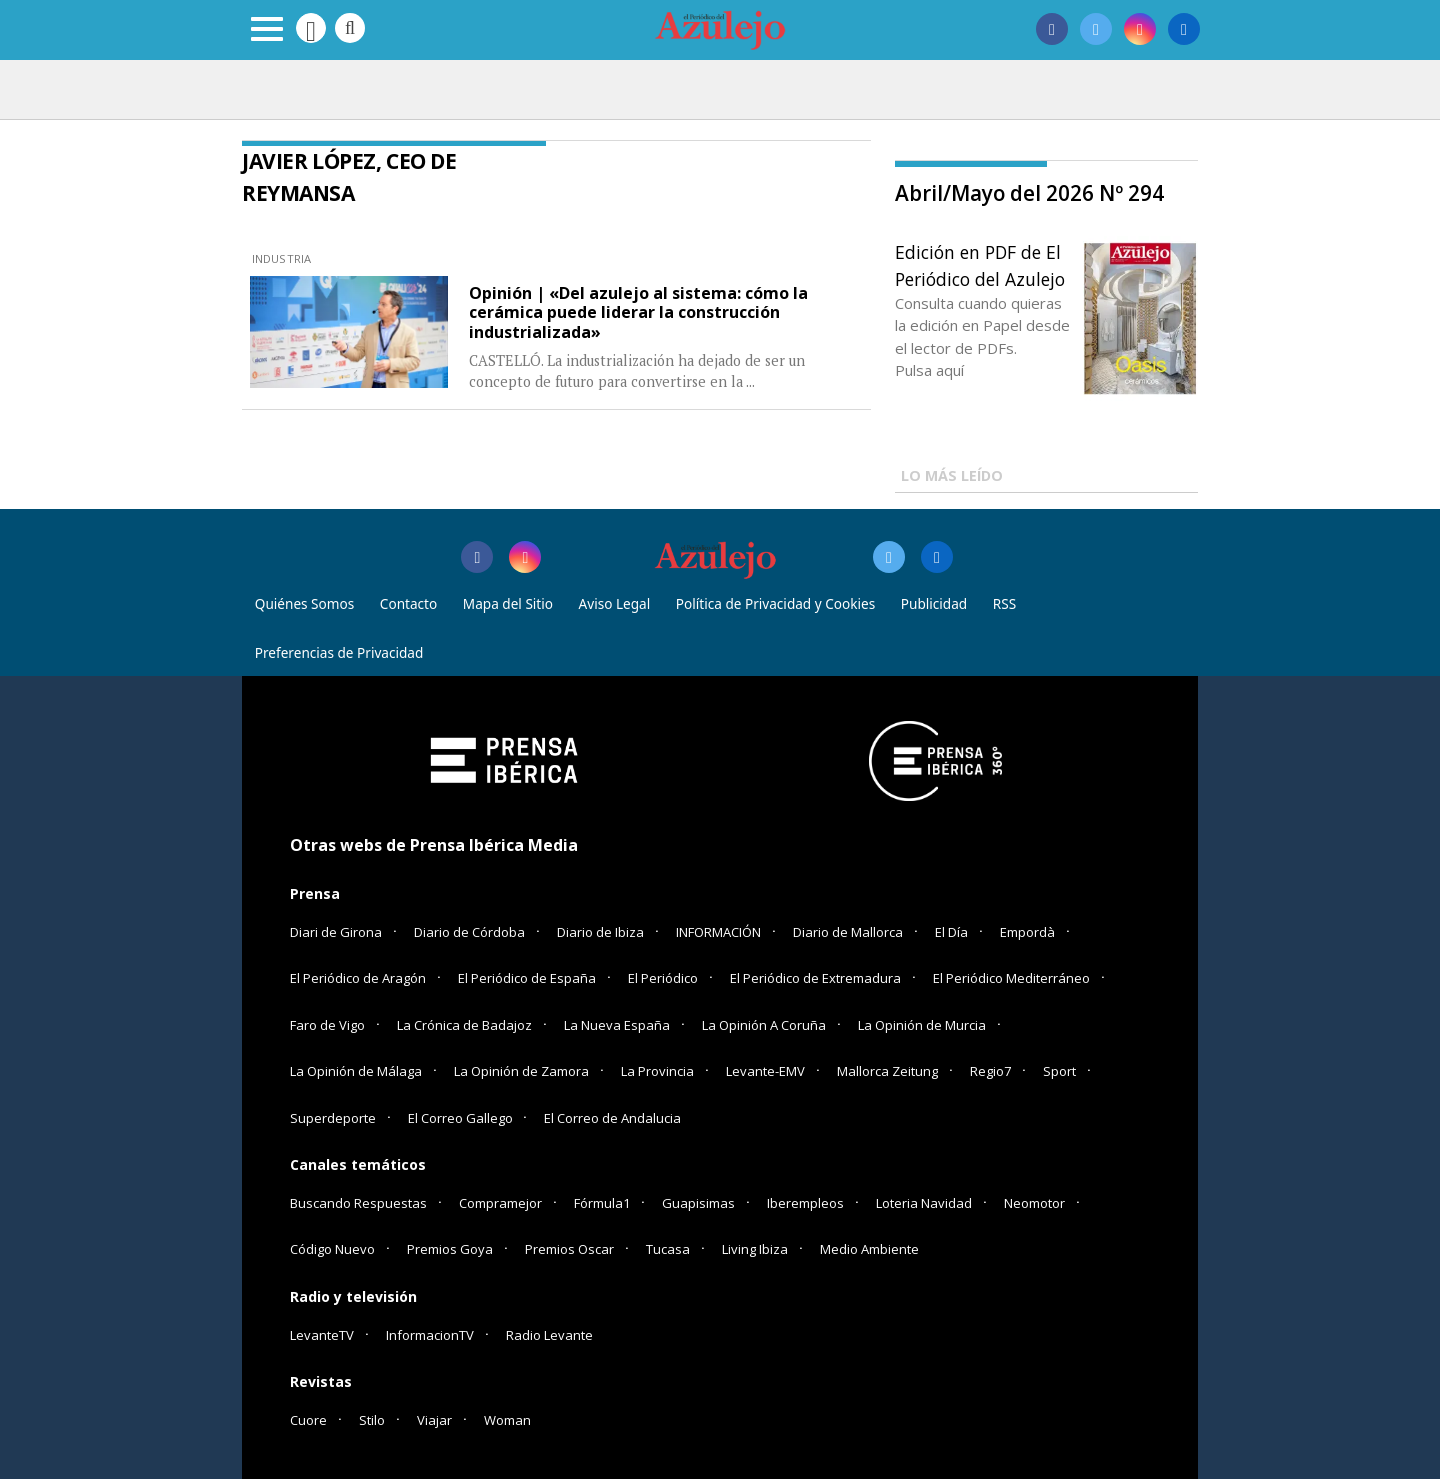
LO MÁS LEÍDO (952, 475)
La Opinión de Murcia (922, 1025)
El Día (951, 932)
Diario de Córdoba (469, 932)
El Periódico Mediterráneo (1011, 978)
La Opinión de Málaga (356, 1071)
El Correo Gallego (462, 1118)
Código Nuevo (332, 1249)
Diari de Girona (336, 932)
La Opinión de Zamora (521, 1071)
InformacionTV (430, 1335)
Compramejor (500, 1203)
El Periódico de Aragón (358, 978)
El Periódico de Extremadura (815, 978)
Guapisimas (698, 1203)
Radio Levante (549, 1335)
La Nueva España (617, 1025)
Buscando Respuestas (358, 1203)
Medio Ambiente (869, 1249)
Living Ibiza (755, 1249)
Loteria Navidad (924, 1203)
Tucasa (668, 1249)
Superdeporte (333, 1118)
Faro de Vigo (327, 1025)
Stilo (372, 1420)
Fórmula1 (602, 1203)
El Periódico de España (527, 978)
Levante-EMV (765, 1071)
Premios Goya (450, 1249)
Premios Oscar (569, 1249)
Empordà (1027, 932)
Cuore (308, 1420)
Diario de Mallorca (848, 932)
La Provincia (657, 1071)
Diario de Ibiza (600, 932)
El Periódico (663, 978)
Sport (1059, 1071)
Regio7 (990, 1071)
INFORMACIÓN (718, 932)
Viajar (434, 1420)
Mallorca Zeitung (887, 1071)
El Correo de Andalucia (612, 1118)
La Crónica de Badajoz (464, 1025)
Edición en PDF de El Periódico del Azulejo (980, 265)
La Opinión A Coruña (764, 1025)
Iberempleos (805, 1203)
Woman (507, 1420)
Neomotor (1034, 1203)
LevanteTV (322, 1335)
